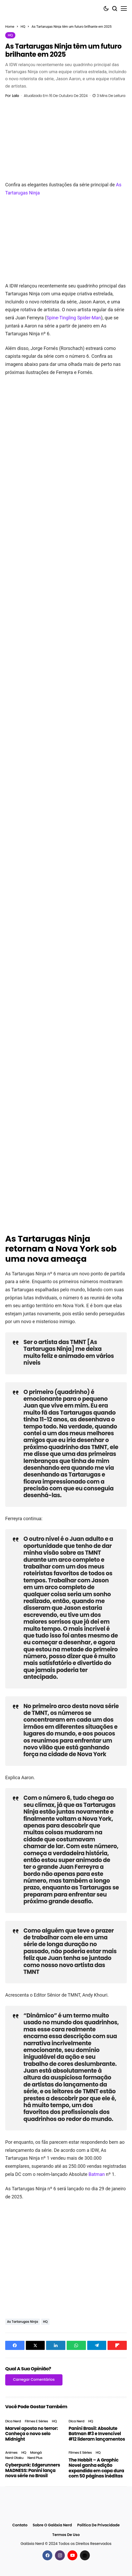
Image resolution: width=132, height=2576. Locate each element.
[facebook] (47, 2555)
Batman (97, 2174)
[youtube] (72, 2555)
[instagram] (60, 2555)
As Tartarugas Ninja (22, 2321)
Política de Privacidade (98, 2525)
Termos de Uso (66, 2535)
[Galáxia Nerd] (28, 8)
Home (9, 26)
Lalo (15, 96)
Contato (19, 2525)
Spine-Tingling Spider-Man (73, 317)
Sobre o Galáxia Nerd (52, 2525)
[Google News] (85, 2555)
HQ (23, 26)
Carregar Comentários (34, 2379)
